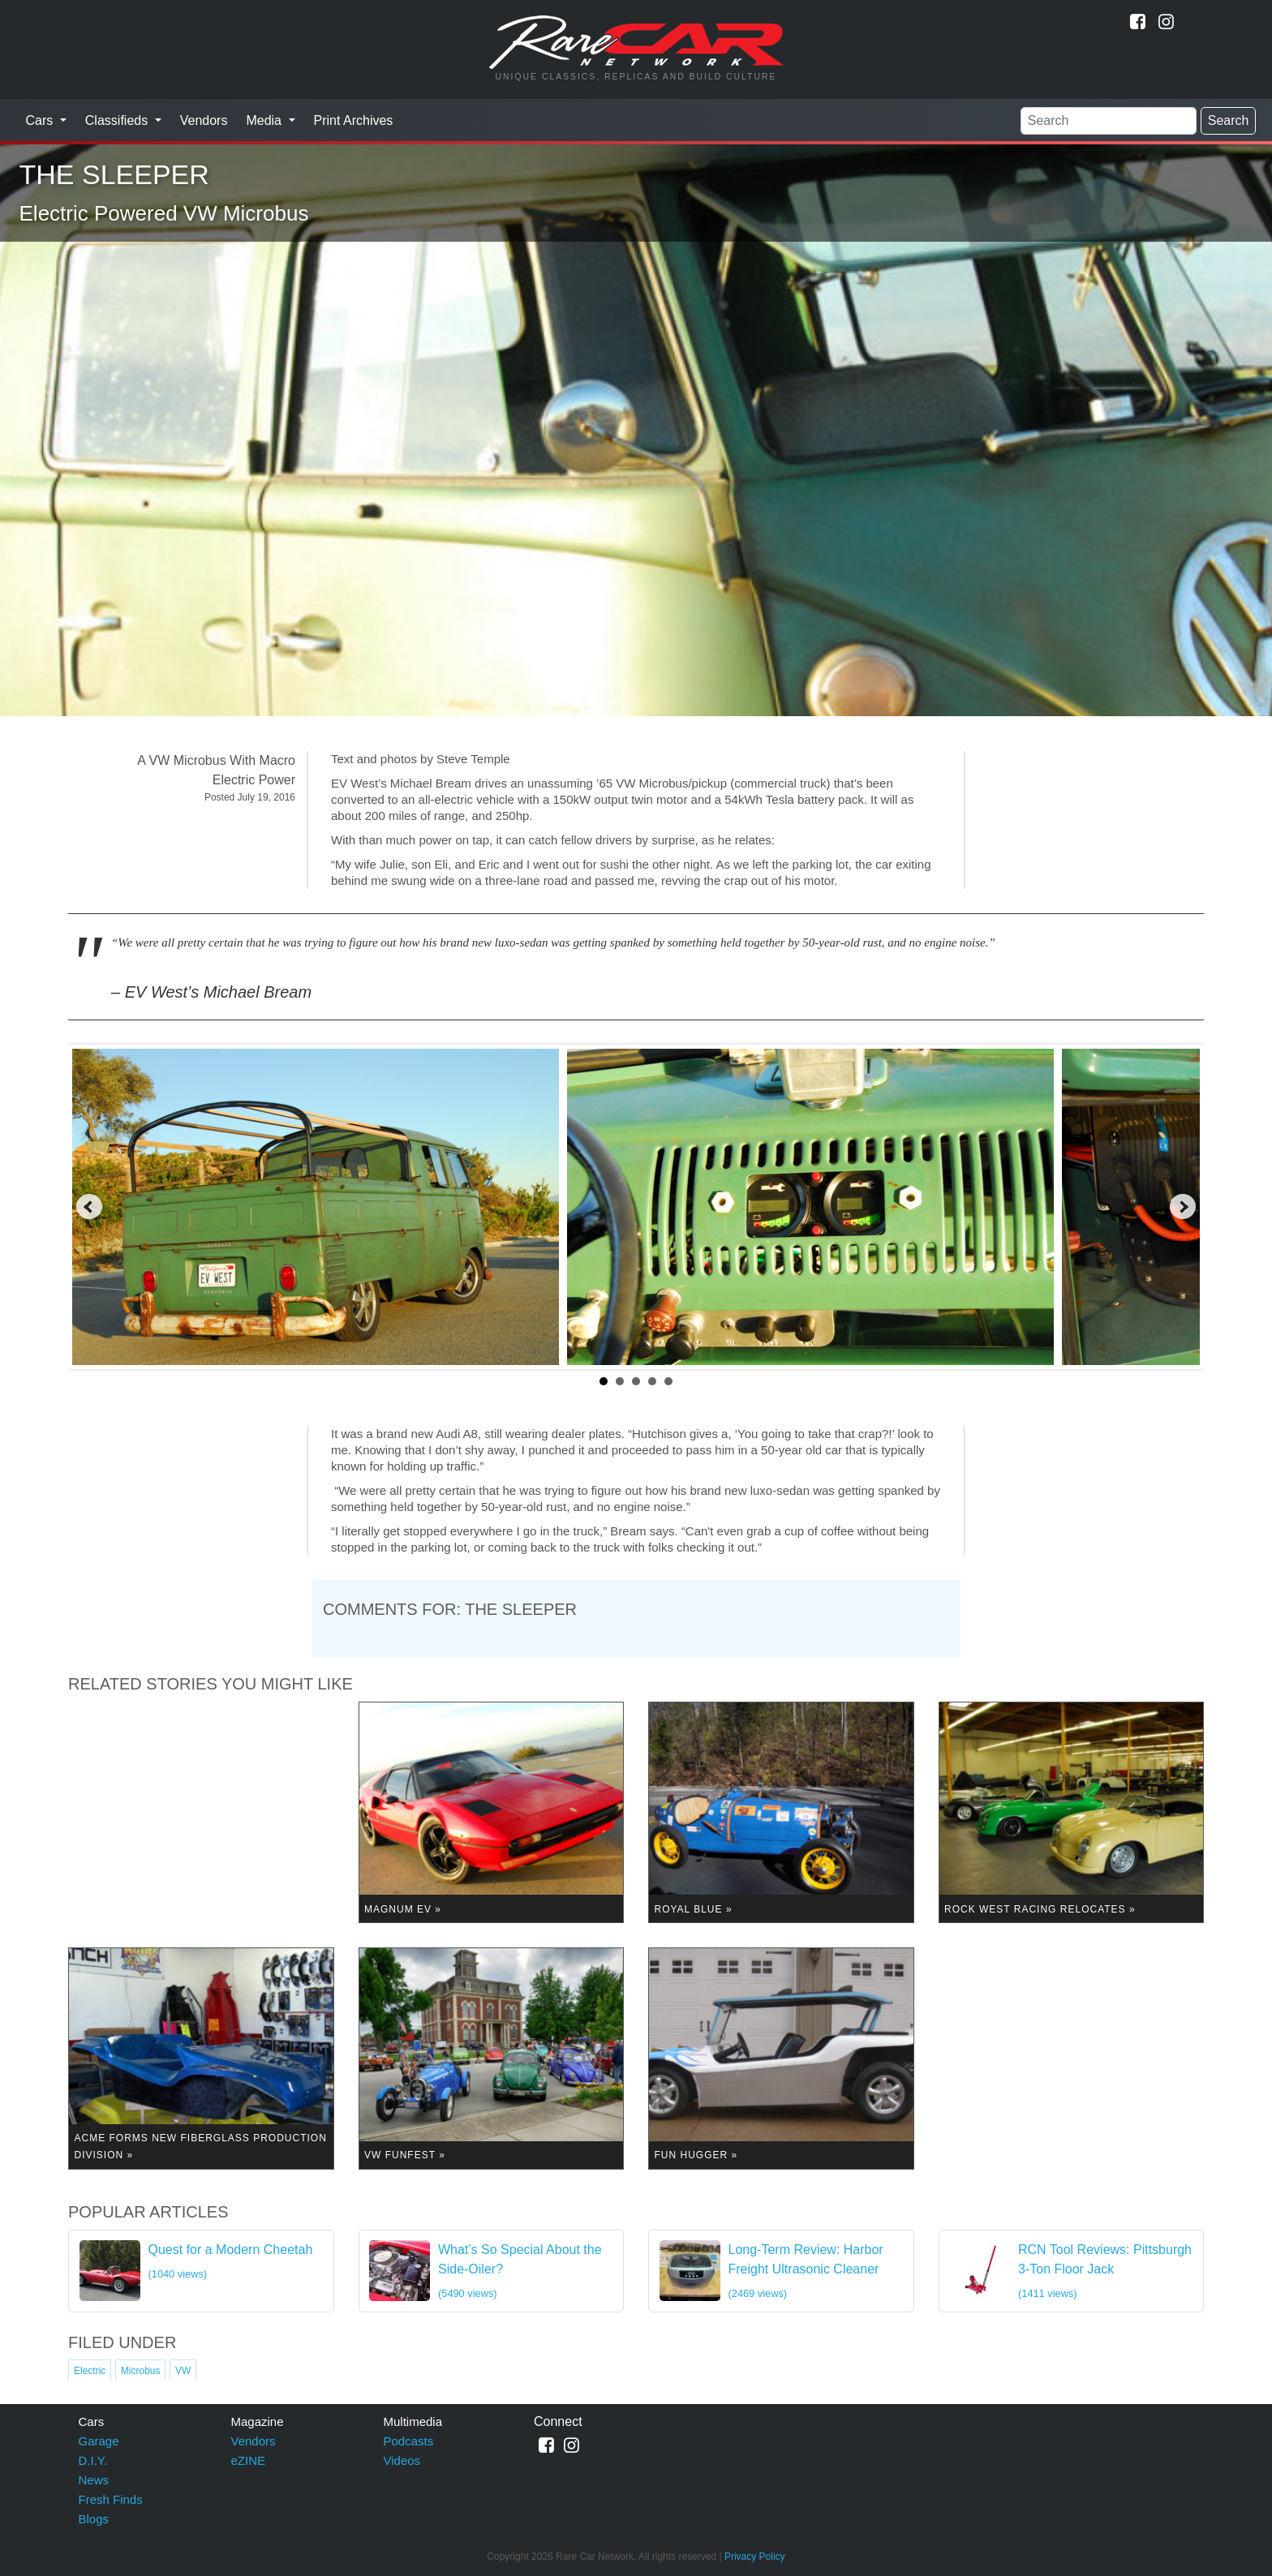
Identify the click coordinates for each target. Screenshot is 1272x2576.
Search (1228, 120)
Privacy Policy (754, 2556)
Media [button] (265, 120)
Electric (89, 2370)
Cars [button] (41, 120)
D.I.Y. (93, 2460)
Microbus (141, 2370)
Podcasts (409, 2441)
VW (183, 2370)
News (94, 2480)
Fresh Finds (111, 2499)
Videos (402, 2460)
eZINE (248, 2460)
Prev (89, 1207)
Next (1183, 1207)
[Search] (1109, 121)
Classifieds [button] (118, 120)
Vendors (204, 120)
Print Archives (353, 120)
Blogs (94, 2519)
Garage (99, 2441)
